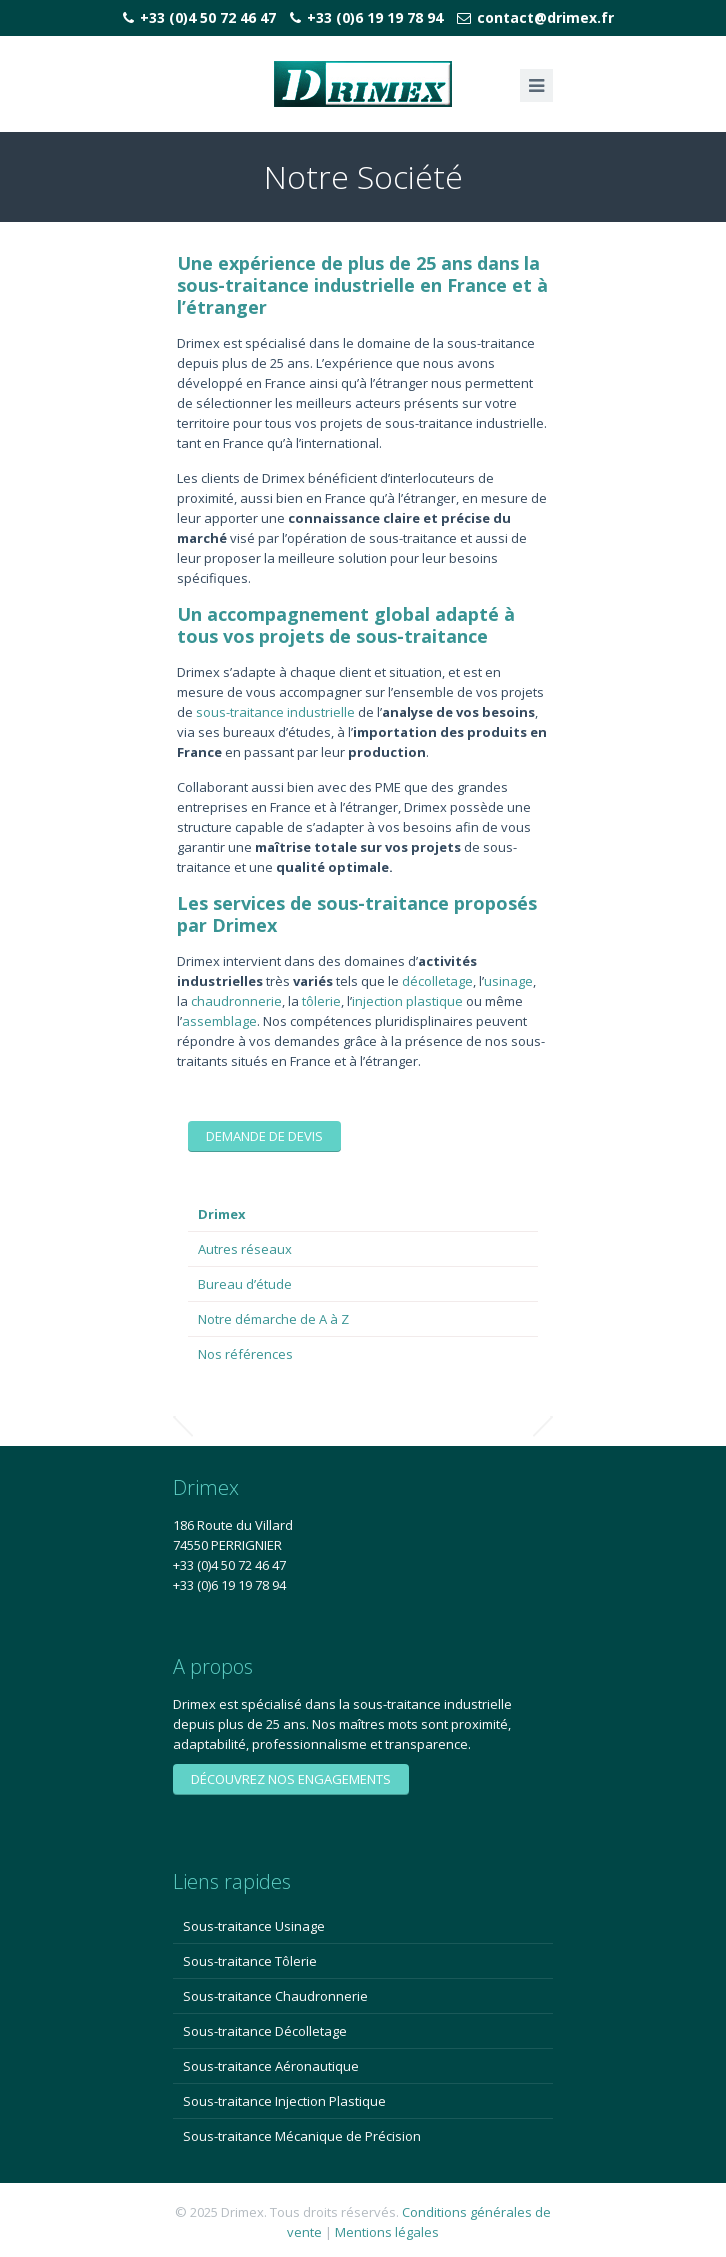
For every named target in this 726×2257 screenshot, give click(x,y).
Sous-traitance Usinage (254, 1926)
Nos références (245, 1354)
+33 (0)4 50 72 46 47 (208, 17)
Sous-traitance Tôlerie (250, 1961)
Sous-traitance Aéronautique (271, 2066)
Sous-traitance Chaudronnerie (275, 1996)
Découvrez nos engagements (291, 1779)
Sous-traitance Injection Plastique (284, 2101)
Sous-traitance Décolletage (265, 2031)
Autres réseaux (245, 1249)
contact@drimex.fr (545, 17)
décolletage (437, 981)
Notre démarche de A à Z (273, 1319)
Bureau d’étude (245, 1284)
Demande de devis (264, 1136)
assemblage (219, 1021)
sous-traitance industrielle (275, 712)
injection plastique (407, 1001)
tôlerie (321, 1001)
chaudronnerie (236, 1001)
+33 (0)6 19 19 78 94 (375, 17)
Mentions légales (387, 2232)
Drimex (222, 1214)
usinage (508, 981)
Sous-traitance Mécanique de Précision (302, 2136)
